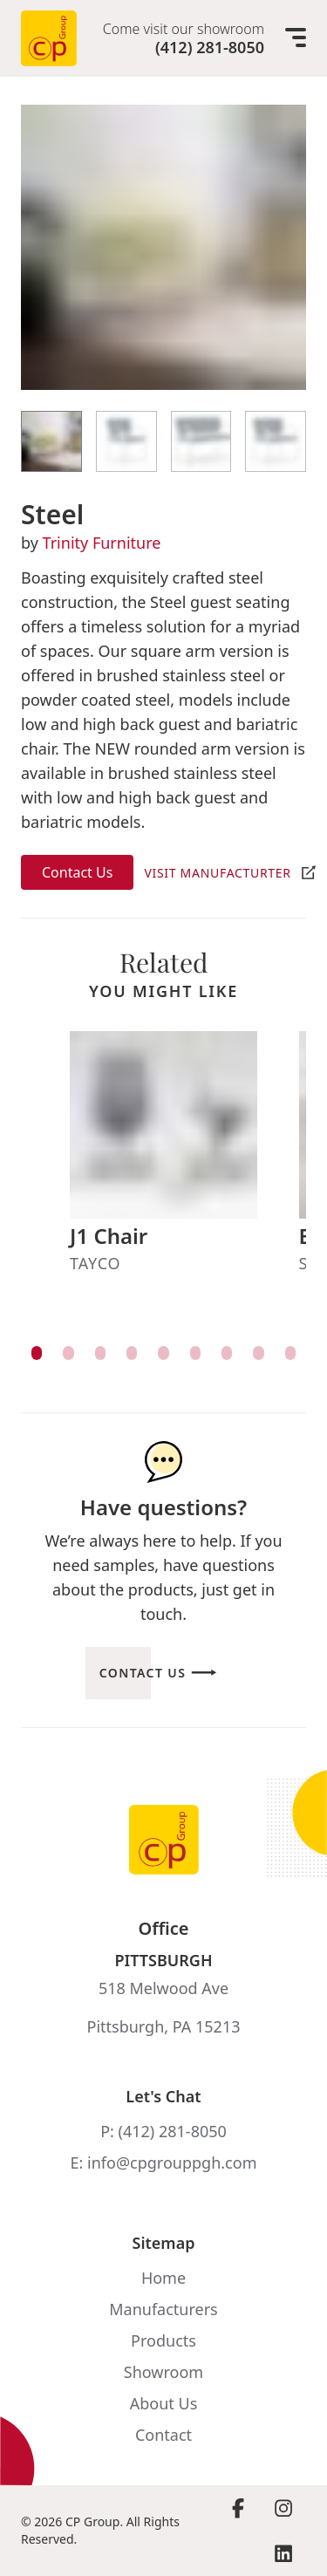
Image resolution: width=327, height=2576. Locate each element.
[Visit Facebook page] (238, 2508)
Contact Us (77, 872)
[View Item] (51, 441)
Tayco (95, 1263)
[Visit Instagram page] (283, 2508)
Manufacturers (163, 2309)
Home (163, 2277)
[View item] (36, 1353)
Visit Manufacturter (217, 872)
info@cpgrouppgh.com (171, 2162)
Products (163, 2340)
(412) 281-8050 (209, 47)
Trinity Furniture (102, 542)
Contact (163, 2434)
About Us (164, 2403)
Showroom (163, 2371)
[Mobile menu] (295, 38)
